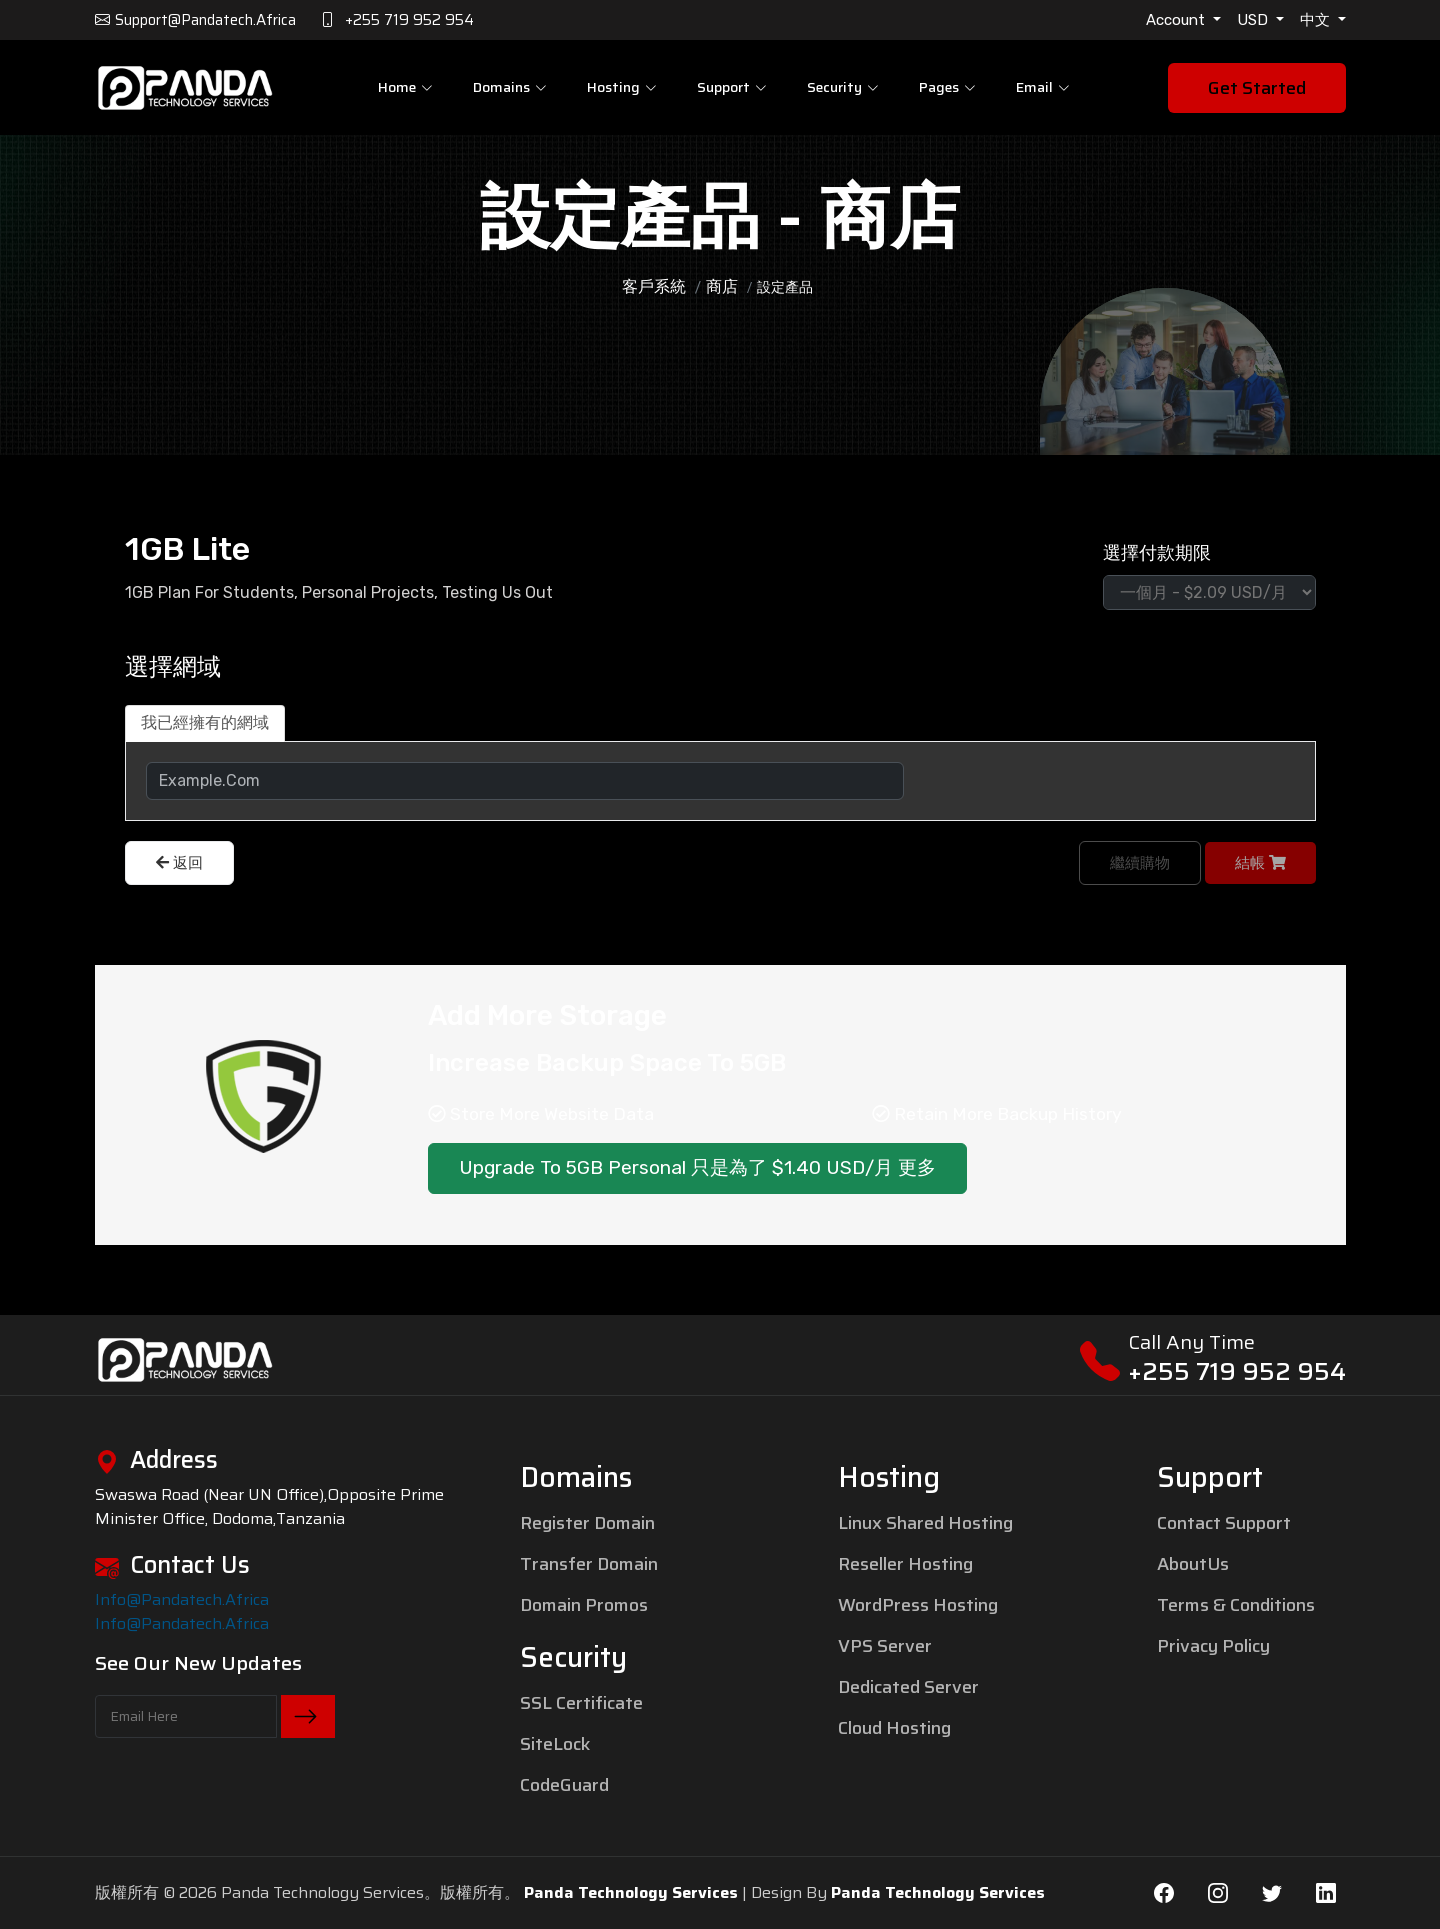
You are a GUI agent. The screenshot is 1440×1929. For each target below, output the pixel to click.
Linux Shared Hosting (925, 1523)
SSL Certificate (581, 1703)
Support (732, 87)
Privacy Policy (1213, 1646)
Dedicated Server (908, 1687)
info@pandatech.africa (182, 1600)
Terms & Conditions (1236, 1605)
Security (843, 87)
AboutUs (1193, 1564)
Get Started (1257, 88)
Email (1043, 87)
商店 (722, 286)
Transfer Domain (589, 1564)
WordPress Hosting (918, 1605)
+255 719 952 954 (1237, 1371)
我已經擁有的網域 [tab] (205, 722)
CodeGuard (564, 1785)
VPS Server (885, 1646)
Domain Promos (584, 1605)
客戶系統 (654, 286)
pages (947, 87)
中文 (1317, 20)
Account (1177, 20)
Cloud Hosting (894, 1728)
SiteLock (555, 1744)
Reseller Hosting (905, 1564)
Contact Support (1224, 1523)
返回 (179, 863)
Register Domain (587, 1523)
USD (1254, 20)
